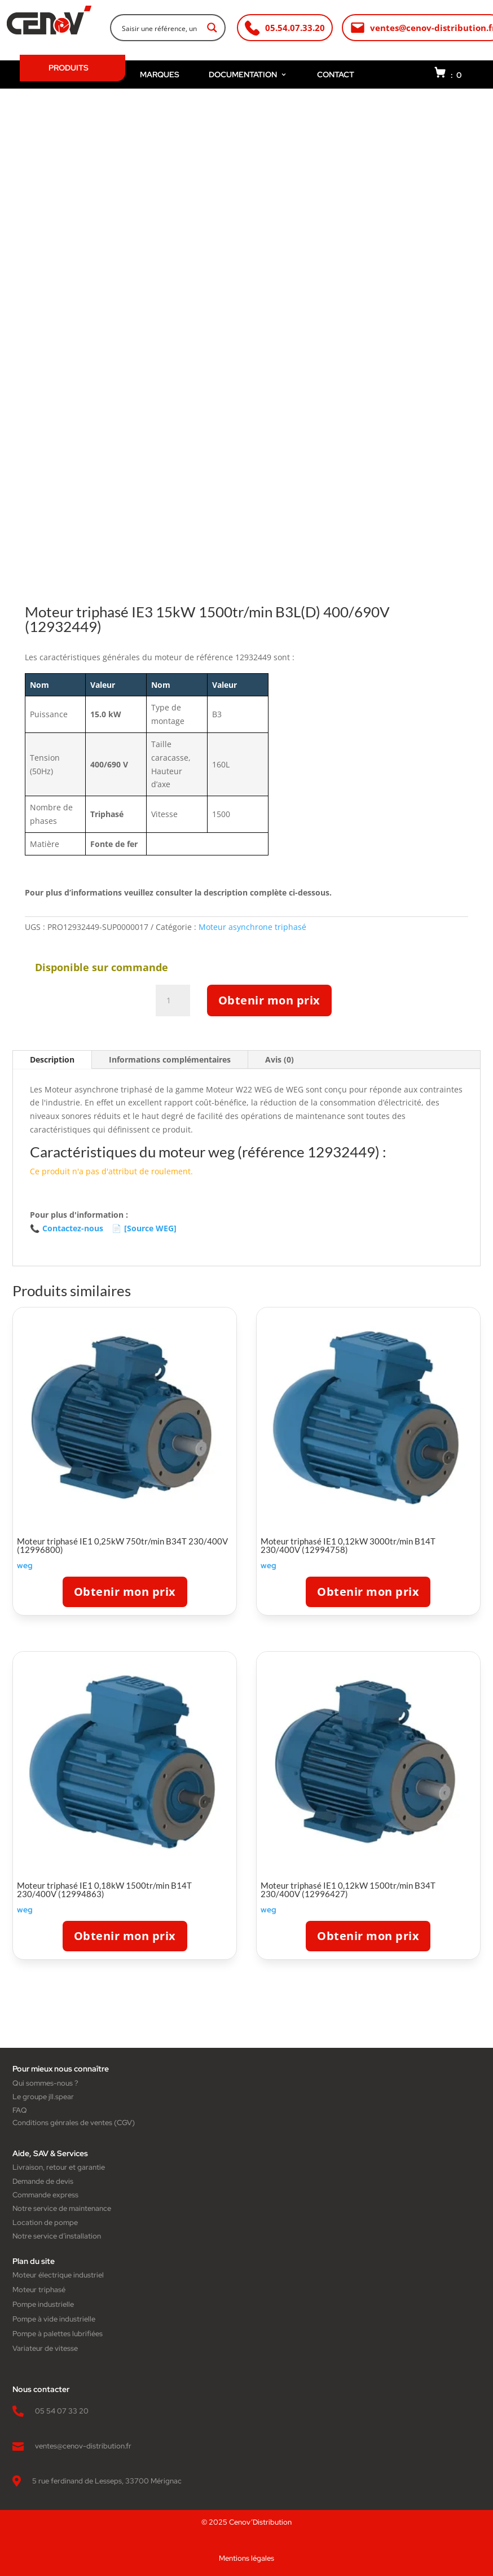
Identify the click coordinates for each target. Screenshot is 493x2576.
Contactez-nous (66, 1228)
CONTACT (335, 74)
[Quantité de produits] (173, 1000)
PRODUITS (69, 68)
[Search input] (160, 27)
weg (25, 1565)
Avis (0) (279, 1059)
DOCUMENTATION (248, 74)
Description (52, 1059)
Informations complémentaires (170, 1059)
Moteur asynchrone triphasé (252, 926)
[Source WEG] (144, 1228)
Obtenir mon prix (269, 1000)
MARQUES (159, 74)
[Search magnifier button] (212, 28)
